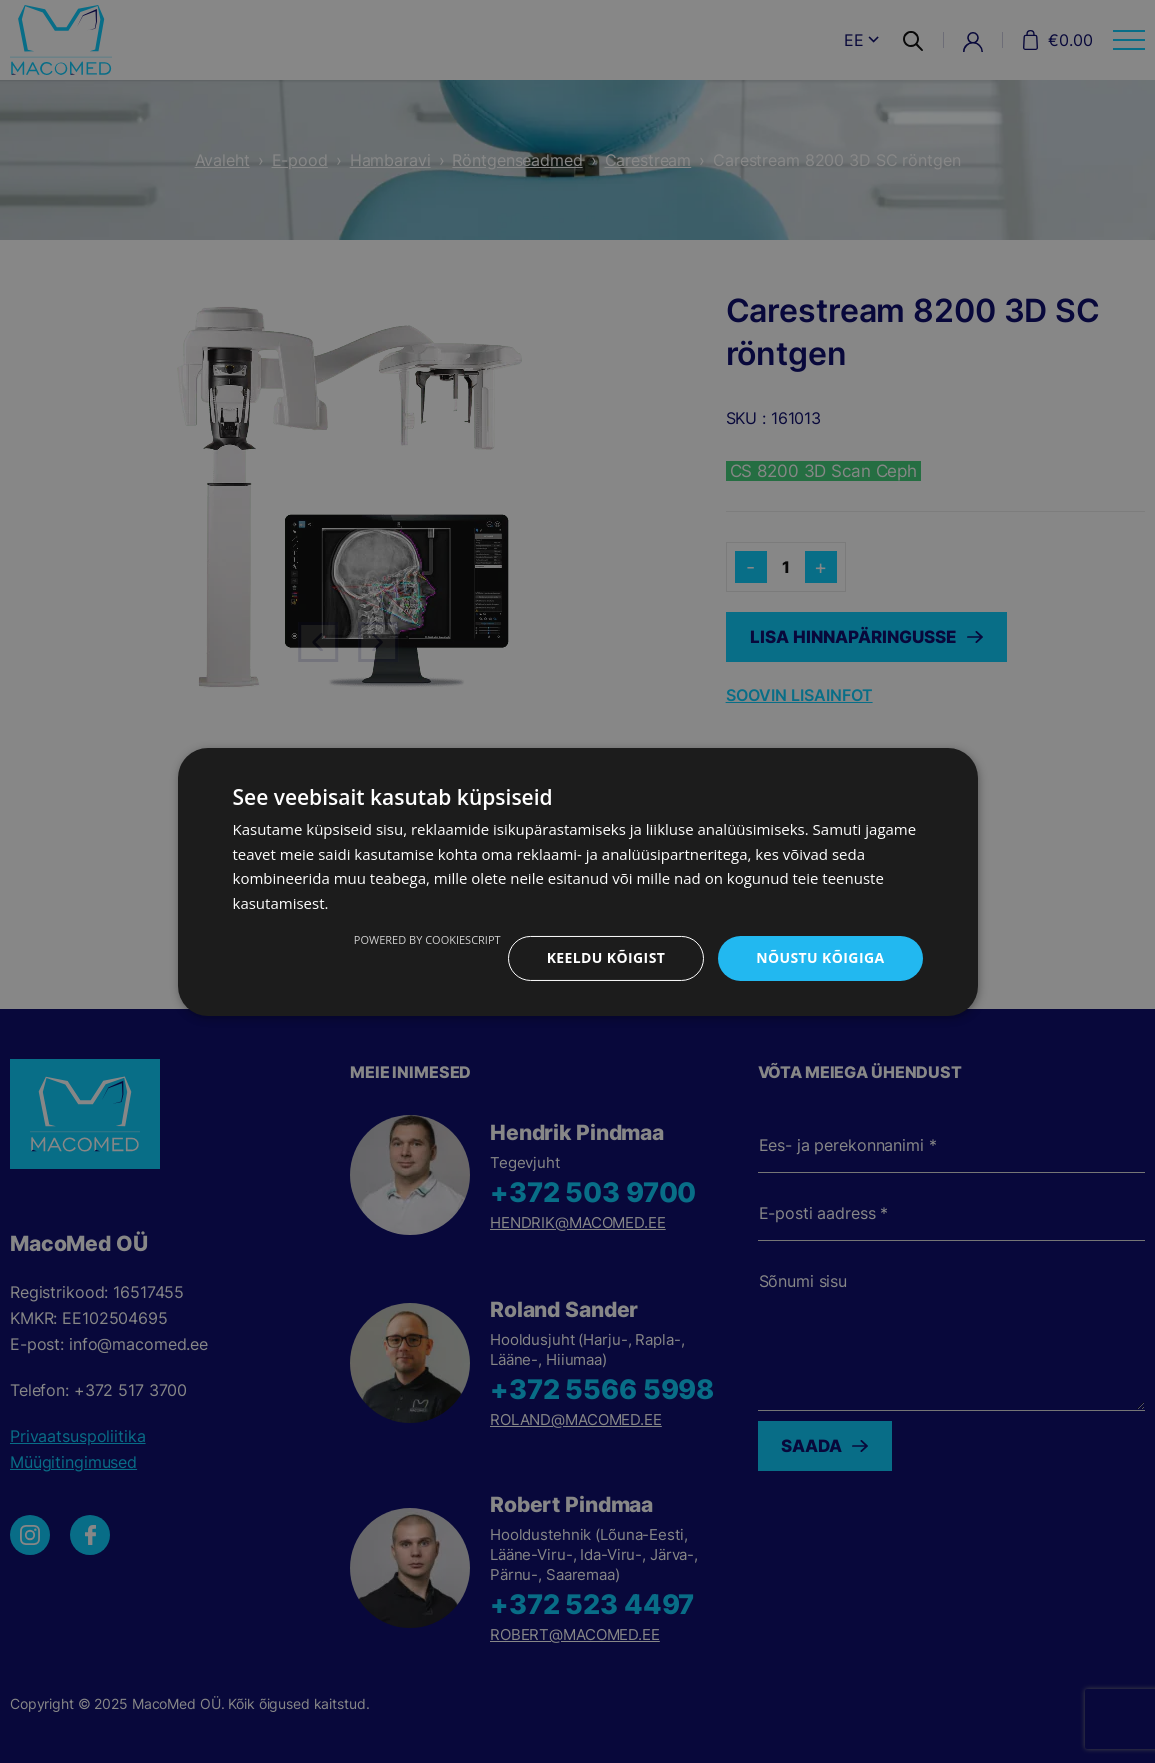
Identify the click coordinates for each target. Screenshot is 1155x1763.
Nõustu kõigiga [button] (820, 957)
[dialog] (577, 881)
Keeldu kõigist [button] (605, 957)
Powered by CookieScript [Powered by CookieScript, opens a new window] (427, 939)
